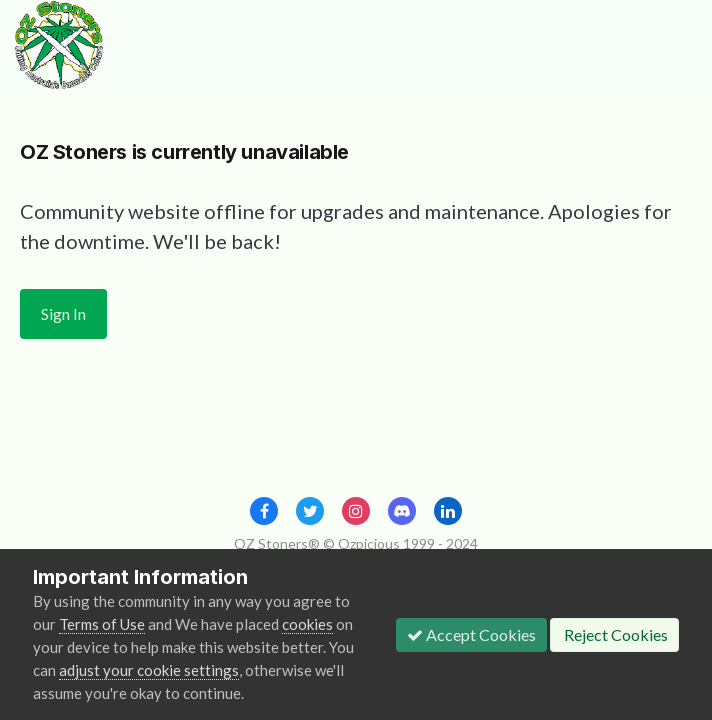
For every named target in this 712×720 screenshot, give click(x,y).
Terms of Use (102, 624)
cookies (307, 624)
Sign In (63, 313)
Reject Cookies (614, 634)
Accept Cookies (471, 634)
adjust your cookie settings (149, 670)
